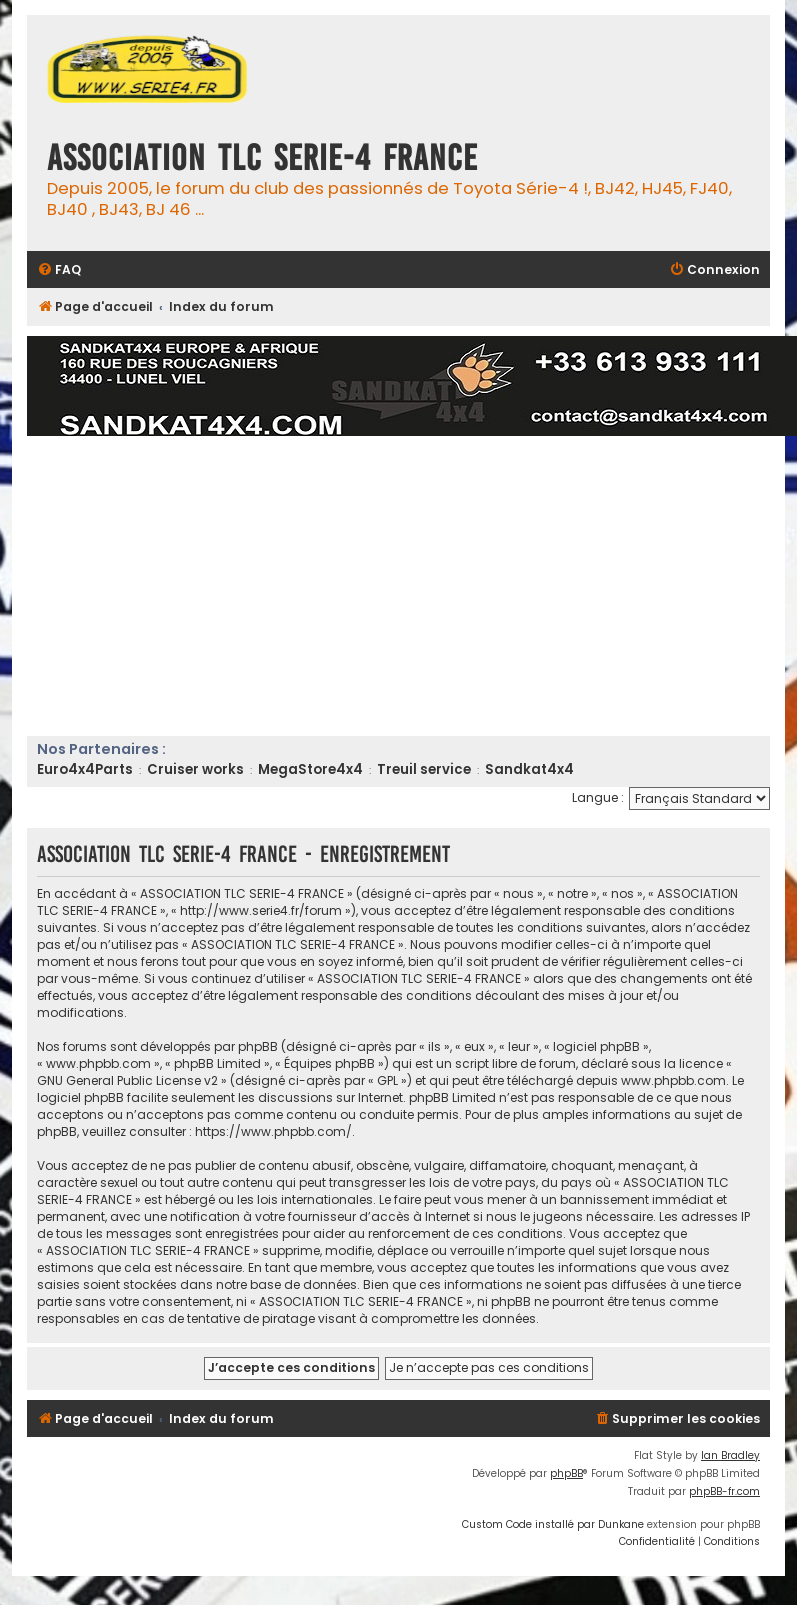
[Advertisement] (405, 586)
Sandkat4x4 (529, 769)
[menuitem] (59, 270)
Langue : (598, 797)
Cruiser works (195, 769)
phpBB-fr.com (724, 1491)
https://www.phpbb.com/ (273, 1131)
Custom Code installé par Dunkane (553, 1524)
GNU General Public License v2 (127, 1080)
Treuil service (424, 769)
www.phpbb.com (673, 1080)
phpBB (566, 1473)
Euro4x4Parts (85, 769)
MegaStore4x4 (310, 769)
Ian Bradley (730, 1455)
